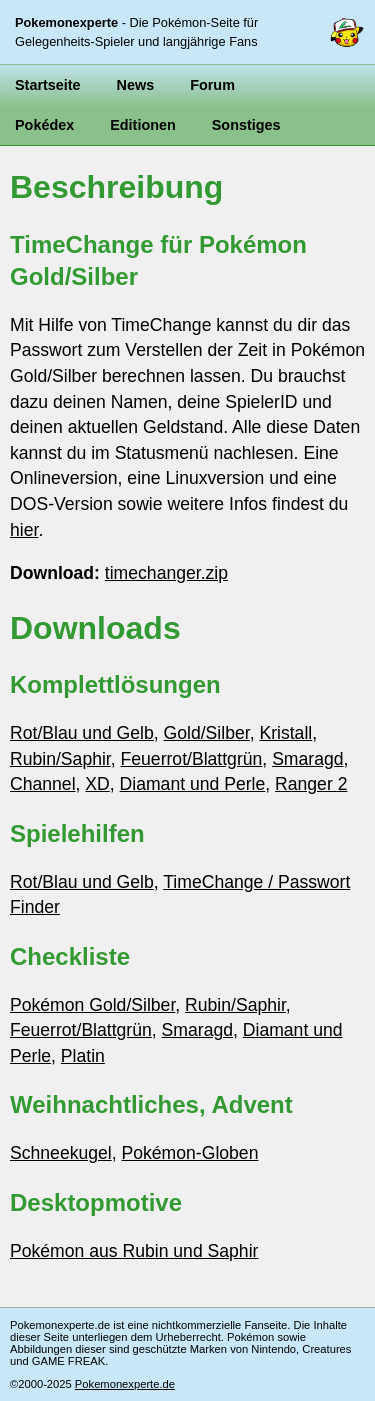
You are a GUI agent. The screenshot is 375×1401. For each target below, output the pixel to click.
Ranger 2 (311, 784)
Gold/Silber (207, 733)
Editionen (143, 125)
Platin (83, 1056)
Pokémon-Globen (190, 1153)
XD (97, 784)
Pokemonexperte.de (125, 1384)
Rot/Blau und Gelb (82, 733)
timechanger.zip (166, 573)
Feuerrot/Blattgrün (192, 759)
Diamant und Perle (193, 784)
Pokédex (44, 125)
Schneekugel (61, 1153)
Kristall (285, 733)
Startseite (48, 85)
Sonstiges (246, 125)
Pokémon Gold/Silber (92, 1005)
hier (24, 530)
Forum (212, 85)
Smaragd (307, 759)
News (136, 85)
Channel (43, 784)
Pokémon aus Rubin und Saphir (134, 1251)
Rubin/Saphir (60, 759)
